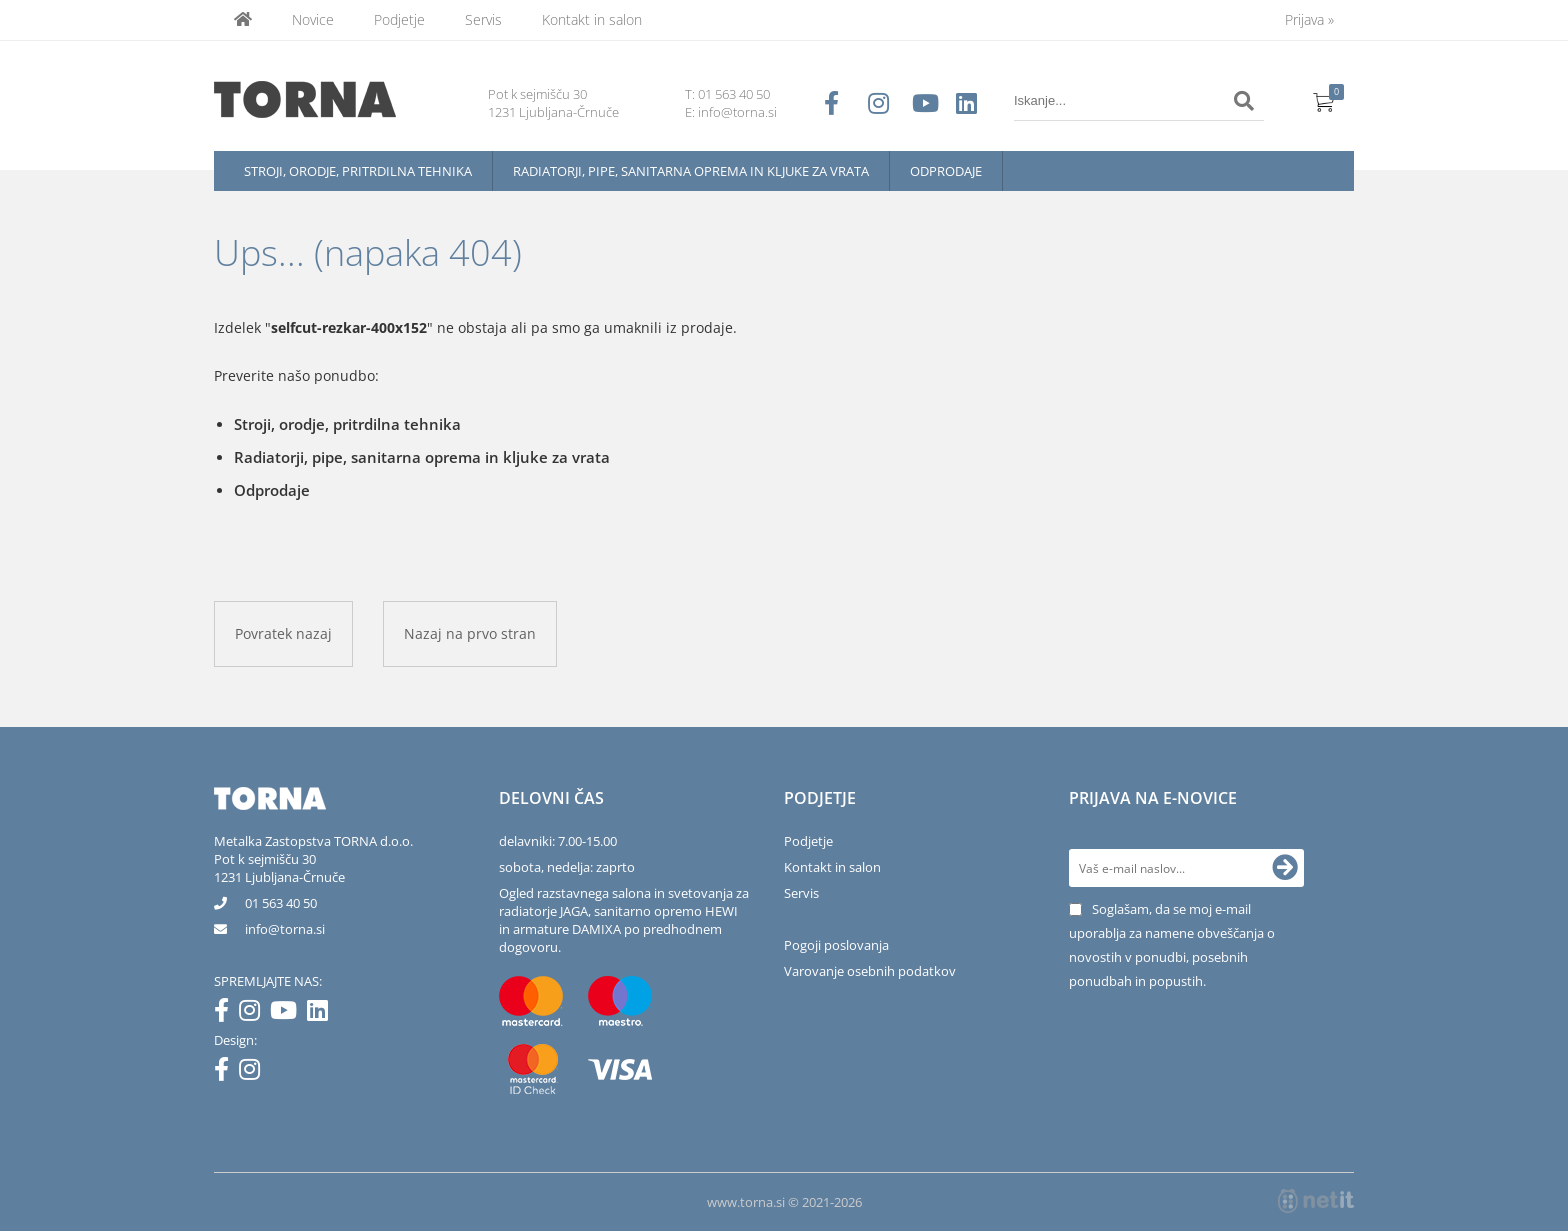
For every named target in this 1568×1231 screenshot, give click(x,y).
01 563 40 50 (734, 94)
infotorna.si (285, 929)
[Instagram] (254, 1014)
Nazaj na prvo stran (470, 633)
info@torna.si (737, 112)
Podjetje (399, 19)
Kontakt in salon (592, 19)
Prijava (1309, 19)
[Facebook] (226, 1014)
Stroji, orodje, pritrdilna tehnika (358, 171)
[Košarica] (1324, 101)
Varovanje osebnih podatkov (870, 971)
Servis (483, 19)
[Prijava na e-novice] (1285, 868)
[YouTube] (288, 1014)
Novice (313, 19)
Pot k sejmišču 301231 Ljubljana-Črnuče (279, 868)
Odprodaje (946, 171)
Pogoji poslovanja (836, 945)
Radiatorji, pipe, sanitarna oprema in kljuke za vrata (691, 171)
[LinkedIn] (322, 1014)
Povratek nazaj (283, 633)
